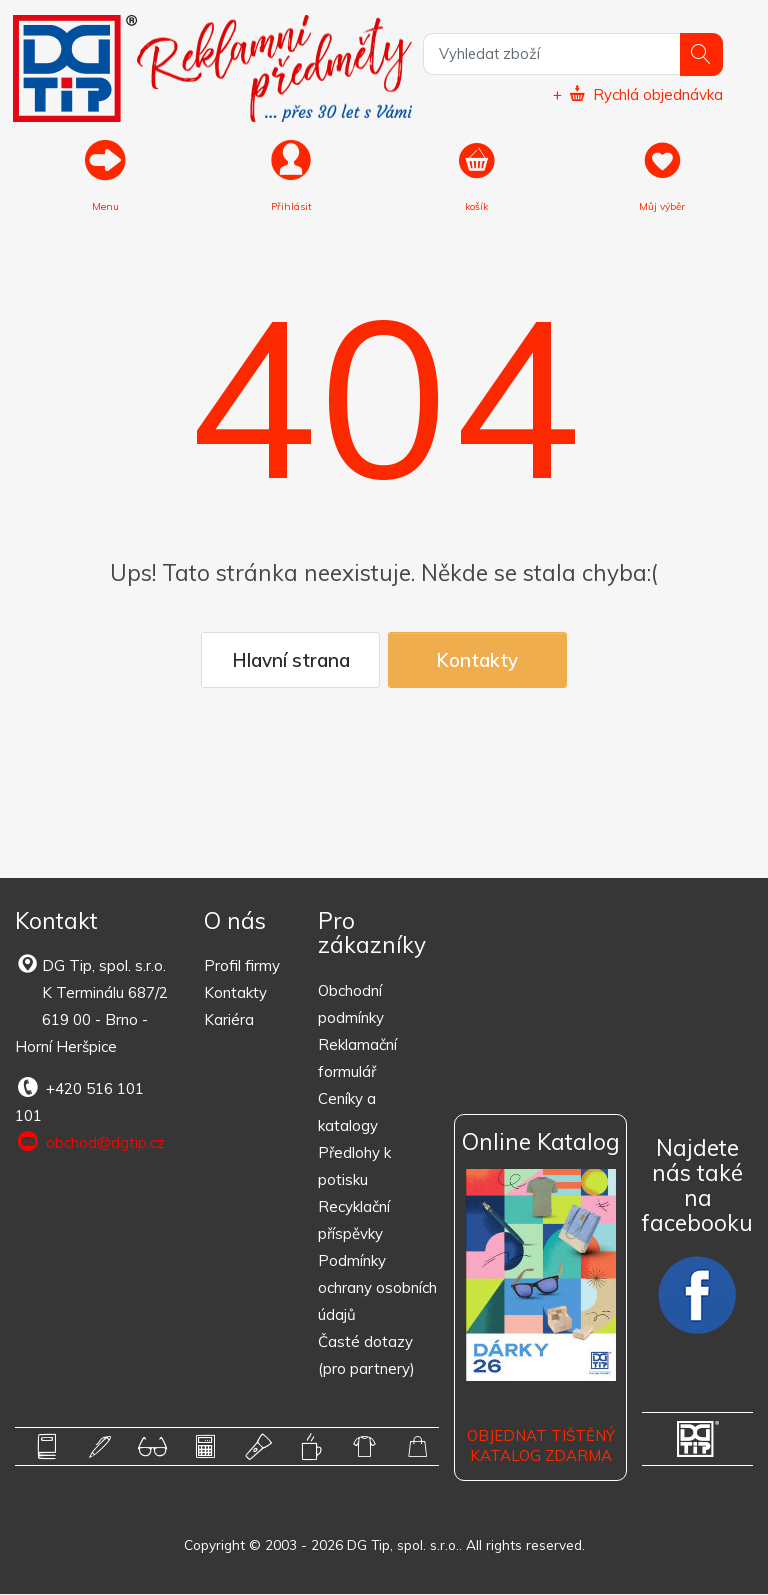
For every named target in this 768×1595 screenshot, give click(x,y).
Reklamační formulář (357, 1059)
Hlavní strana (291, 661)
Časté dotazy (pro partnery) (366, 1356)
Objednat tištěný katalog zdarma (541, 1446)
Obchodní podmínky (351, 1005)
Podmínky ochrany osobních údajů (377, 1288)
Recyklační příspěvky (354, 1221)
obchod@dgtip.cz (90, 1143)
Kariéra (229, 1020)
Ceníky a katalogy (348, 1113)
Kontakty (477, 661)
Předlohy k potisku (354, 1167)
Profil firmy (242, 966)
